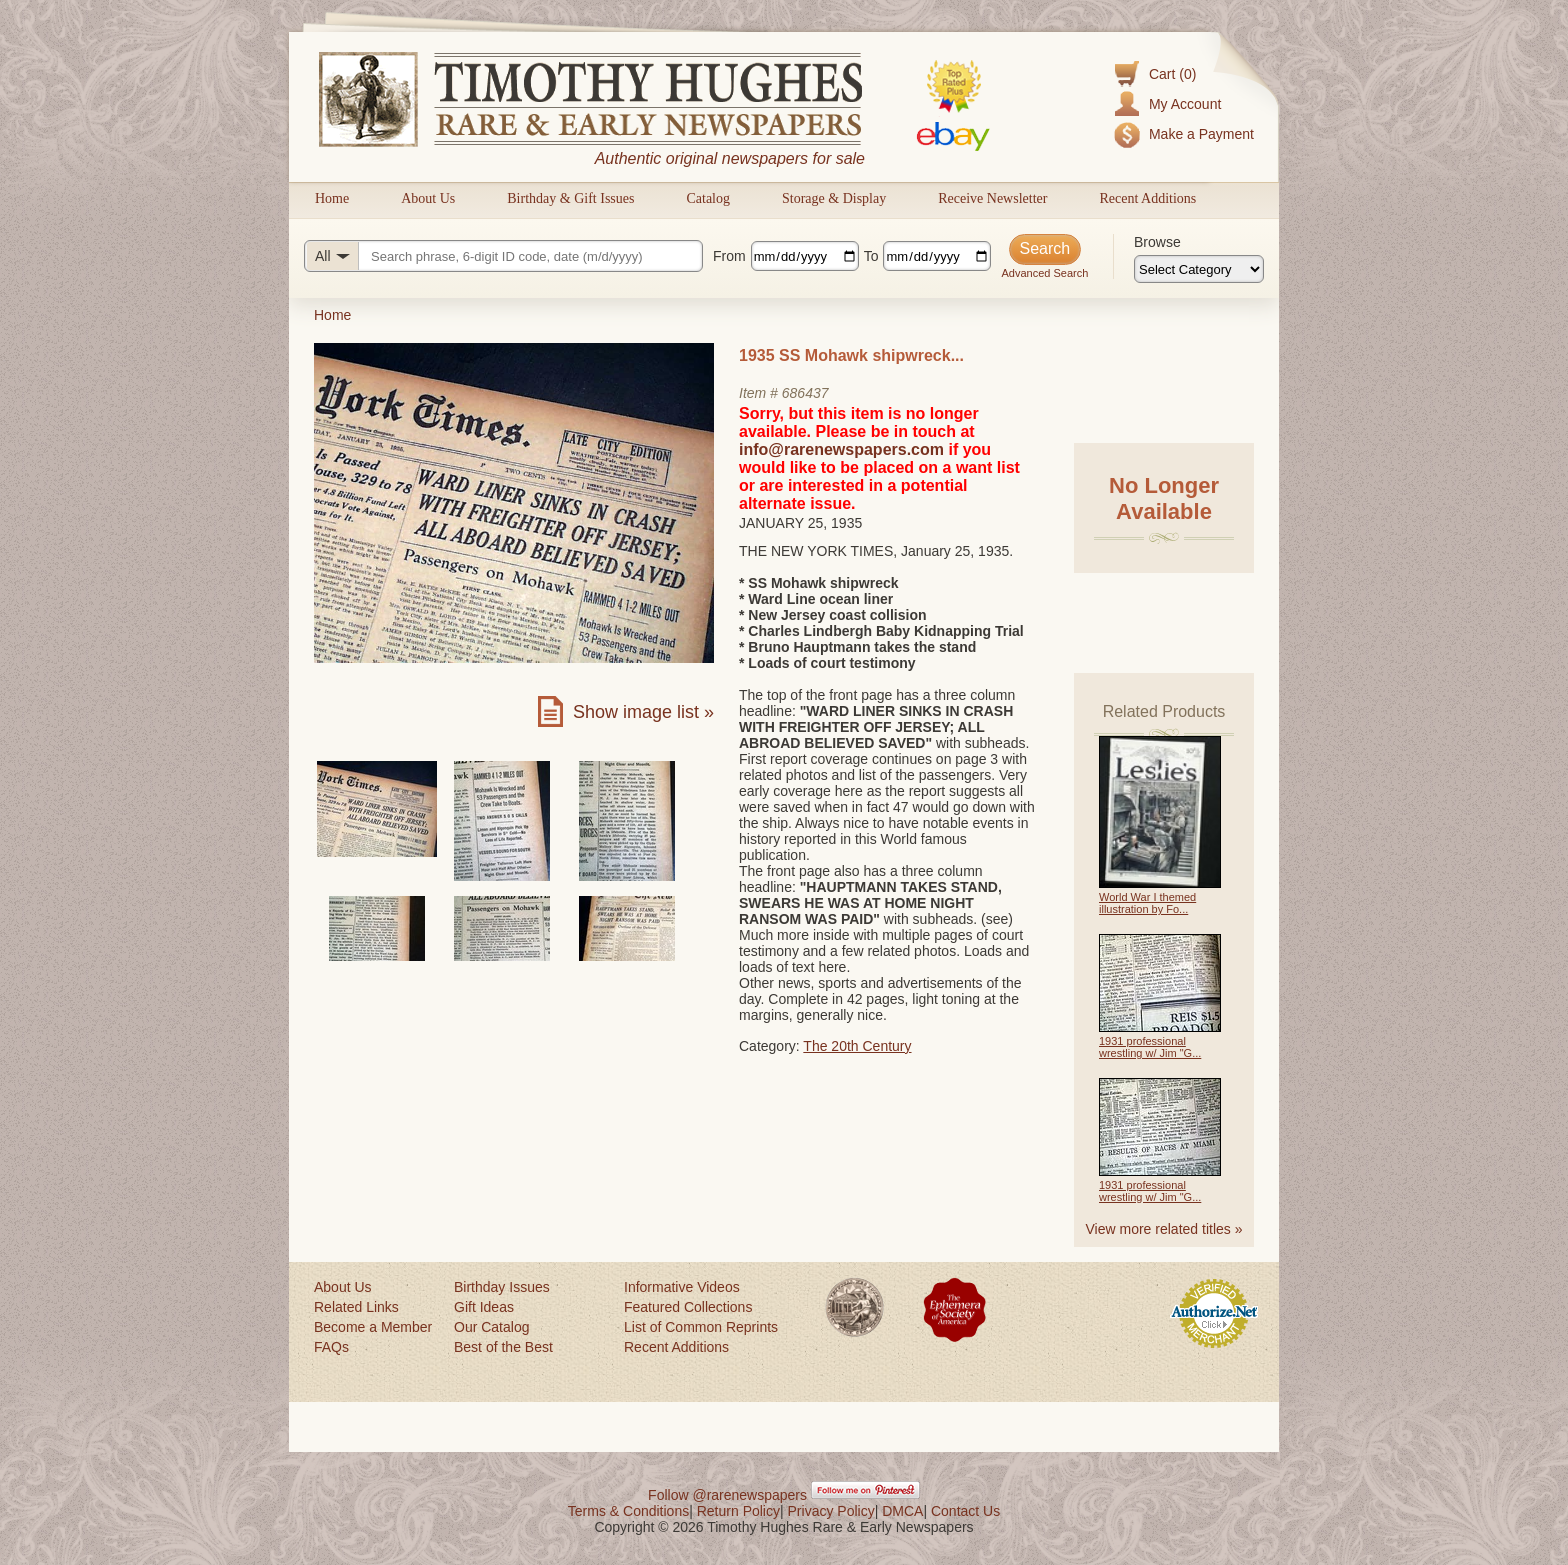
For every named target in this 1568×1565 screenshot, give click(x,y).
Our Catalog (491, 1327)
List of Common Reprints (701, 1327)
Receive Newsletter (992, 198)
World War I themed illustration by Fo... (1147, 903)
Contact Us (965, 1511)
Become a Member (373, 1327)
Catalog (708, 198)
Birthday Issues (502, 1287)
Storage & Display (834, 198)
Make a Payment (1201, 134)
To (871, 256)
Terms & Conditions (628, 1511)
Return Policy (738, 1511)
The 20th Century (857, 1046)
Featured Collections (688, 1307)
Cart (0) (1172, 74)
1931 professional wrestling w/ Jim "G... (1150, 1047)
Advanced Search (1044, 273)
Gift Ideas (484, 1307)
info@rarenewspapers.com (841, 449)
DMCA (902, 1511)
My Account (1185, 104)
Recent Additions (1147, 198)
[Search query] (503, 256)
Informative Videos (682, 1287)
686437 (805, 393)
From (729, 256)
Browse (1157, 242)
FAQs (331, 1347)
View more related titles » (1164, 1229)
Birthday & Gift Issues (570, 198)
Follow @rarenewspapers (727, 1495)
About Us (428, 198)
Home (332, 198)
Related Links (356, 1307)
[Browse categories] (1199, 269)
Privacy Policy (831, 1511)
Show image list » (643, 712)
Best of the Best (503, 1347)
